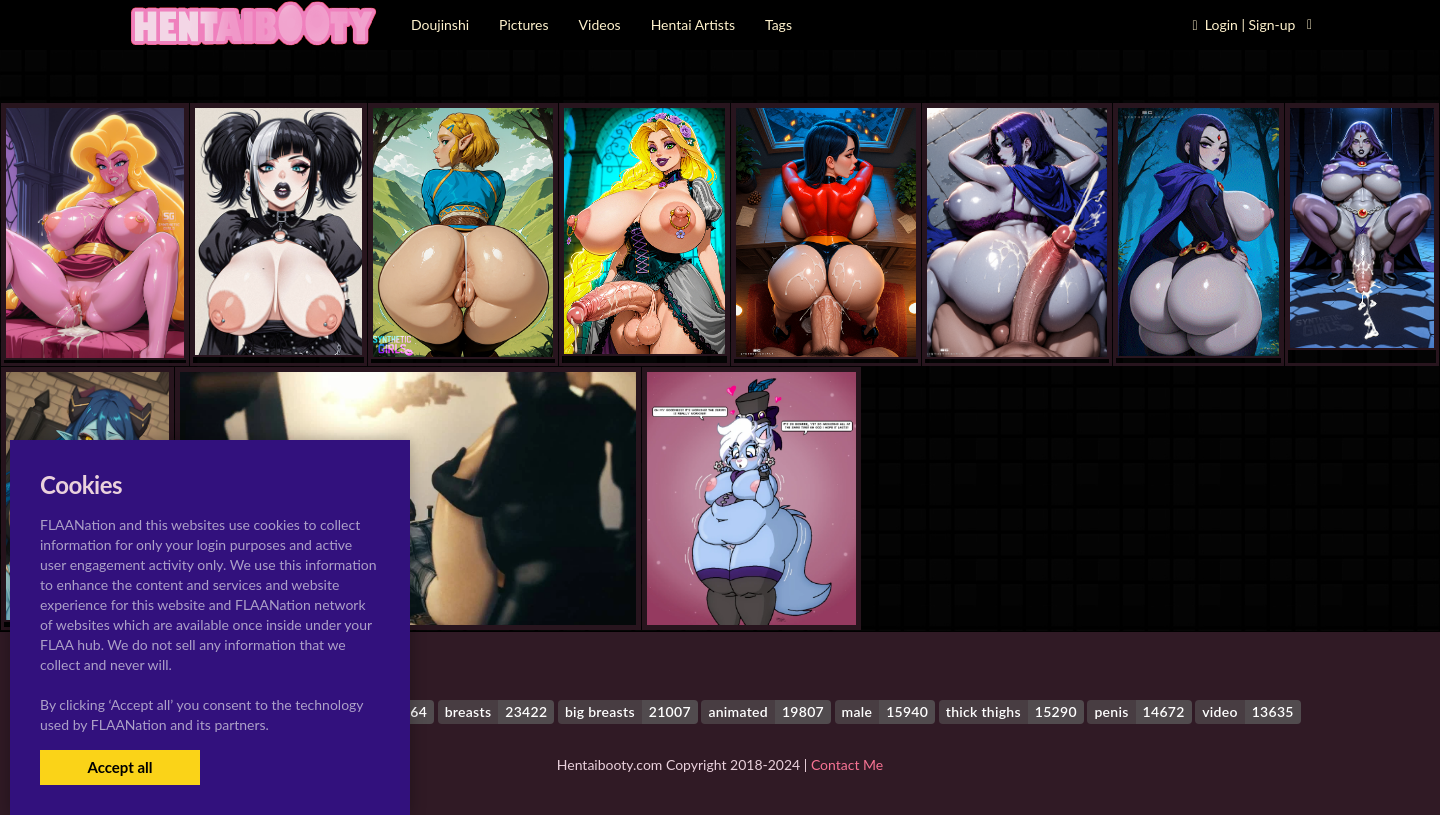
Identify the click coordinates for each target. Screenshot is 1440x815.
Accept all (119, 767)
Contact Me (847, 764)
